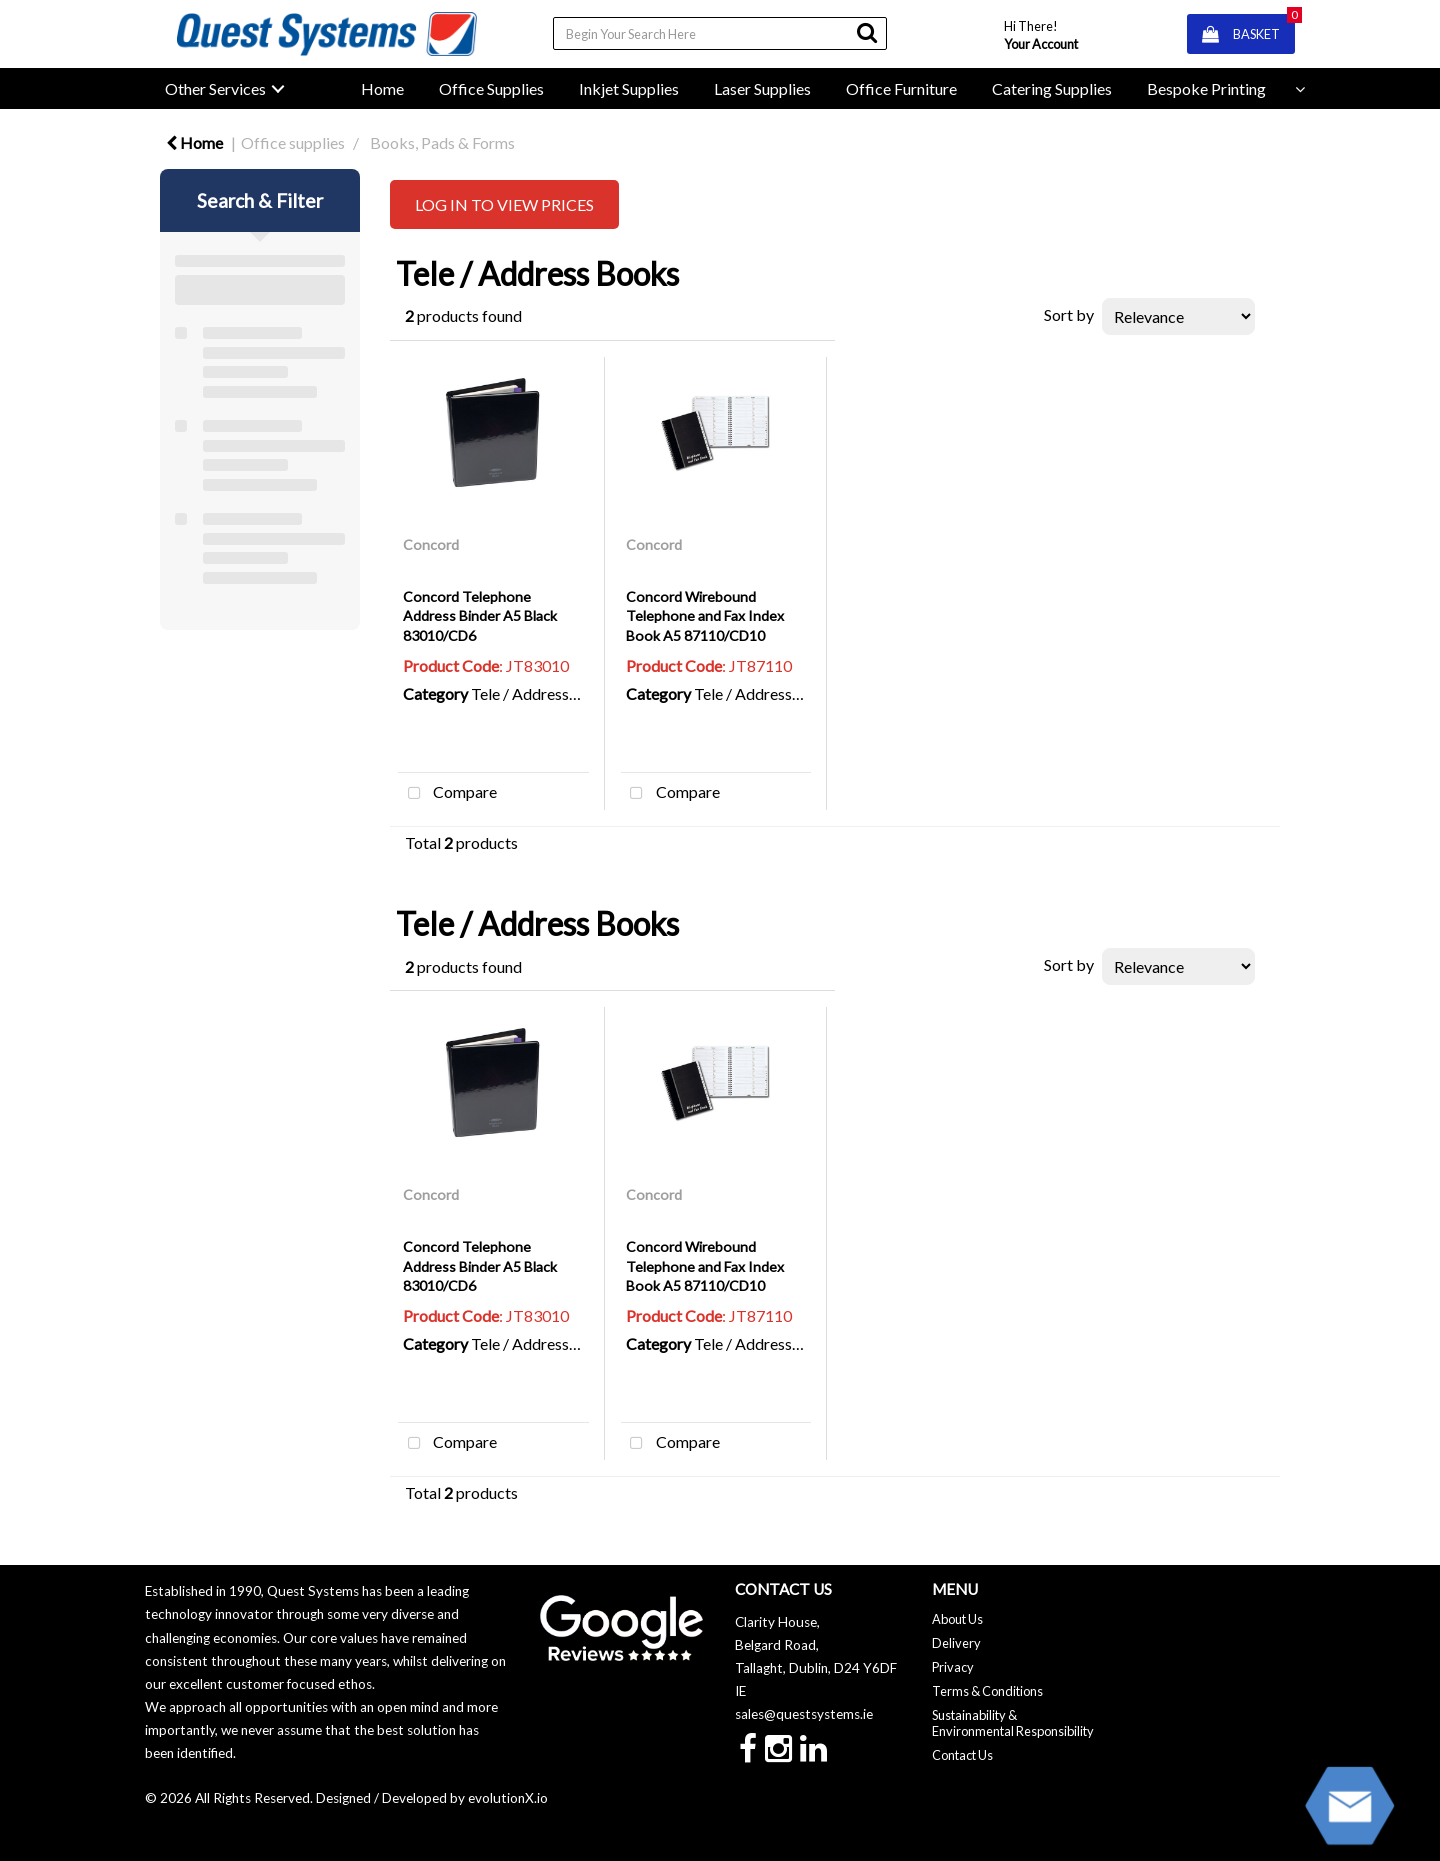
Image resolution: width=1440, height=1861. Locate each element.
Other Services (215, 88)
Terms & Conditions (987, 1691)
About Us (957, 1619)
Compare (447, 794)
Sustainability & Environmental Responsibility (1013, 1723)
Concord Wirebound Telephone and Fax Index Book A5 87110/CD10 (705, 615)
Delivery (956, 1643)
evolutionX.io (508, 1798)
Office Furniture (901, 88)
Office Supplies (491, 88)
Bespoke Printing (1206, 88)
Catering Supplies (1052, 88)
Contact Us (962, 1755)
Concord (431, 544)
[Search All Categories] (719, 33)
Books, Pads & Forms (442, 142)
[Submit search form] (867, 32)
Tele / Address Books (544, 693)
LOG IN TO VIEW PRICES (504, 204)
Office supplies (293, 142)
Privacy (953, 1667)
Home (382, 88)
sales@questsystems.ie (804, 1714)
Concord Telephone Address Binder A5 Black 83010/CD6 (480, 615)
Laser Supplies (762, 88)
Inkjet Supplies (629, 88)
